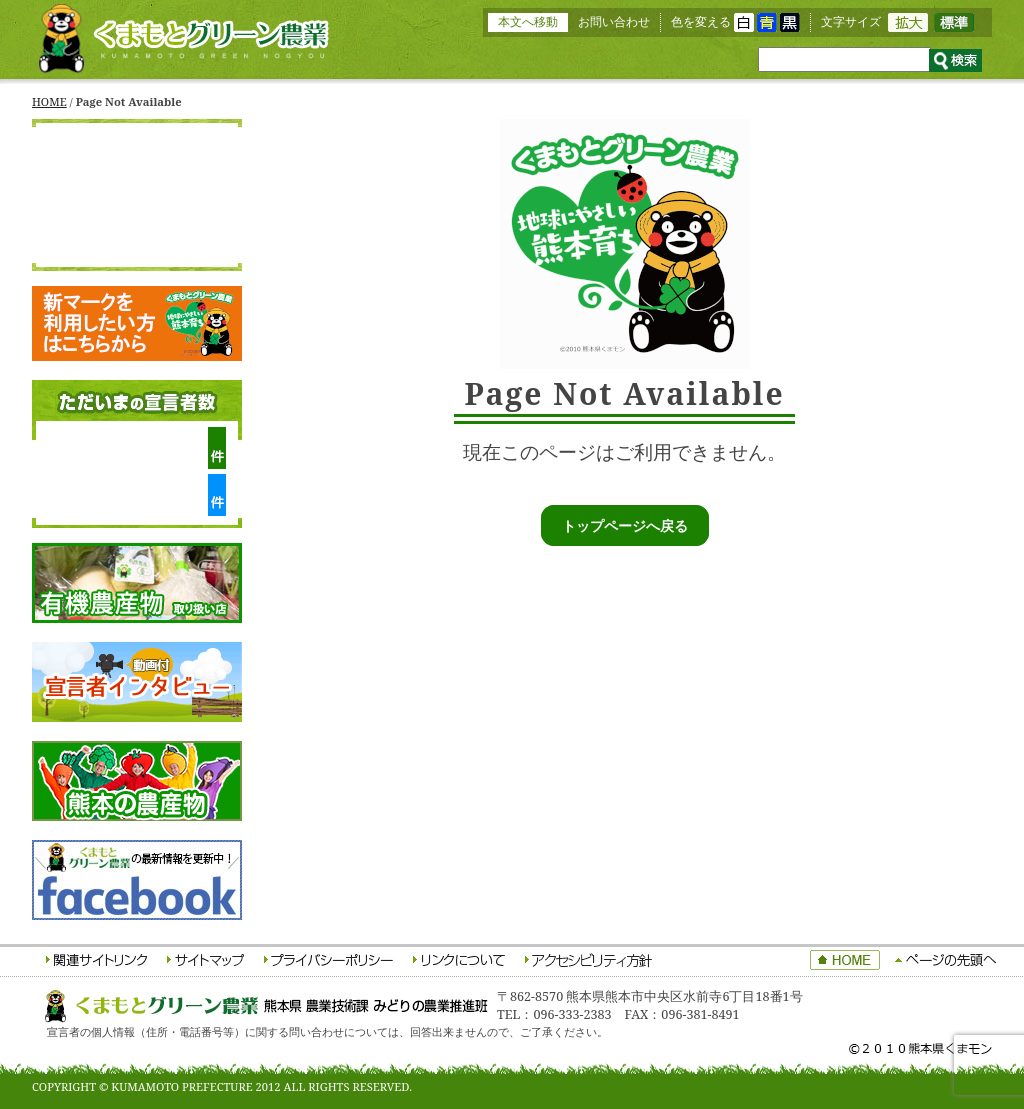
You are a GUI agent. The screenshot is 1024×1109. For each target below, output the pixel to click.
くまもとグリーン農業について (137, 178)
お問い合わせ (614, 21)
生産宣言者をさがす (137, 212)
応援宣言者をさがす (137, 246)
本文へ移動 (528, 21)
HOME (49, 101)
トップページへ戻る (625, 525)
